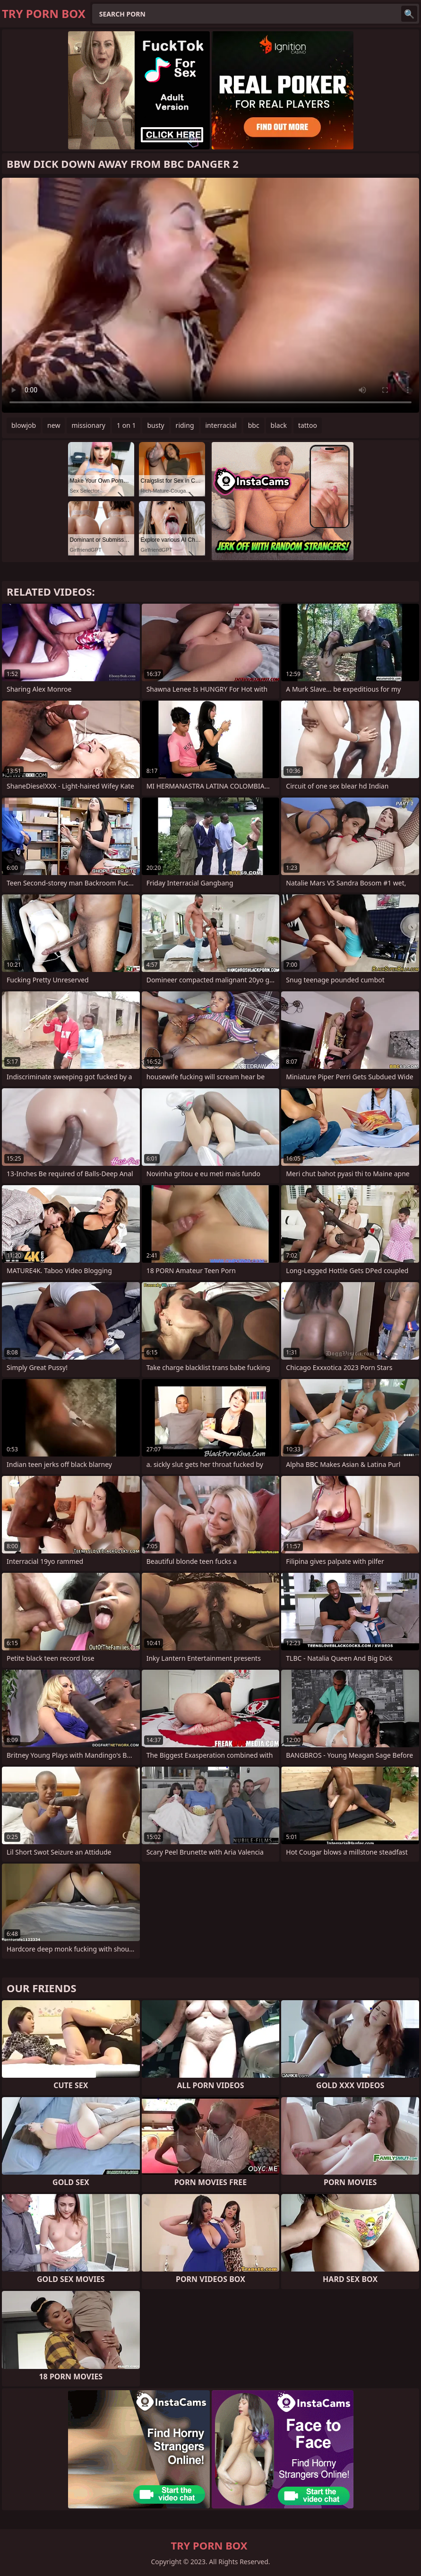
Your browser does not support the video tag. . (210, 295)
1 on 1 (126, 425)
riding (185, 425)
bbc (253, 425)
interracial (221, 425)
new (53, 425)
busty (155, 425)
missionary (88, 425)
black (279, 425)
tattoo (307, 425)
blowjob (23, 425)
